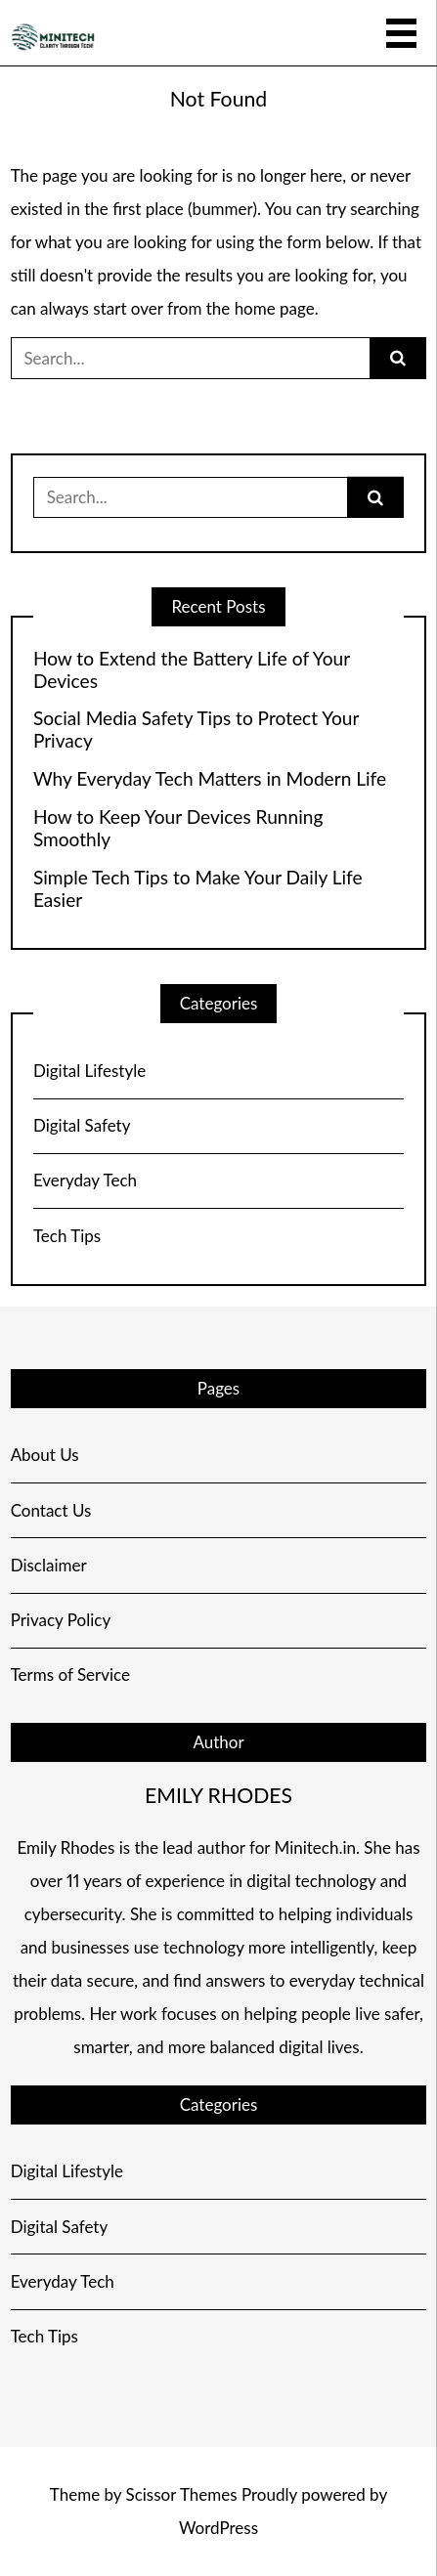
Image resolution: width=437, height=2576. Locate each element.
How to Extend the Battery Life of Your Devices (191, 670)
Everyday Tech (85, 1180)
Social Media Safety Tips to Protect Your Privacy (196, 729)
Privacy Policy (61, 1620)
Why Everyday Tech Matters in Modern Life (209, 779)
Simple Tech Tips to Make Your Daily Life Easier (198, 889)
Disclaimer (49, 1565)
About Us (45, 1454)
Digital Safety (82, 1125)
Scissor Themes (181, 2494)
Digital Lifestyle (89, 1070)
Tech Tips (67, 1235)
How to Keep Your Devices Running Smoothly (178, 828)
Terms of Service (70, 1674)
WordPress (218, 2527)
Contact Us (51, 1510)
